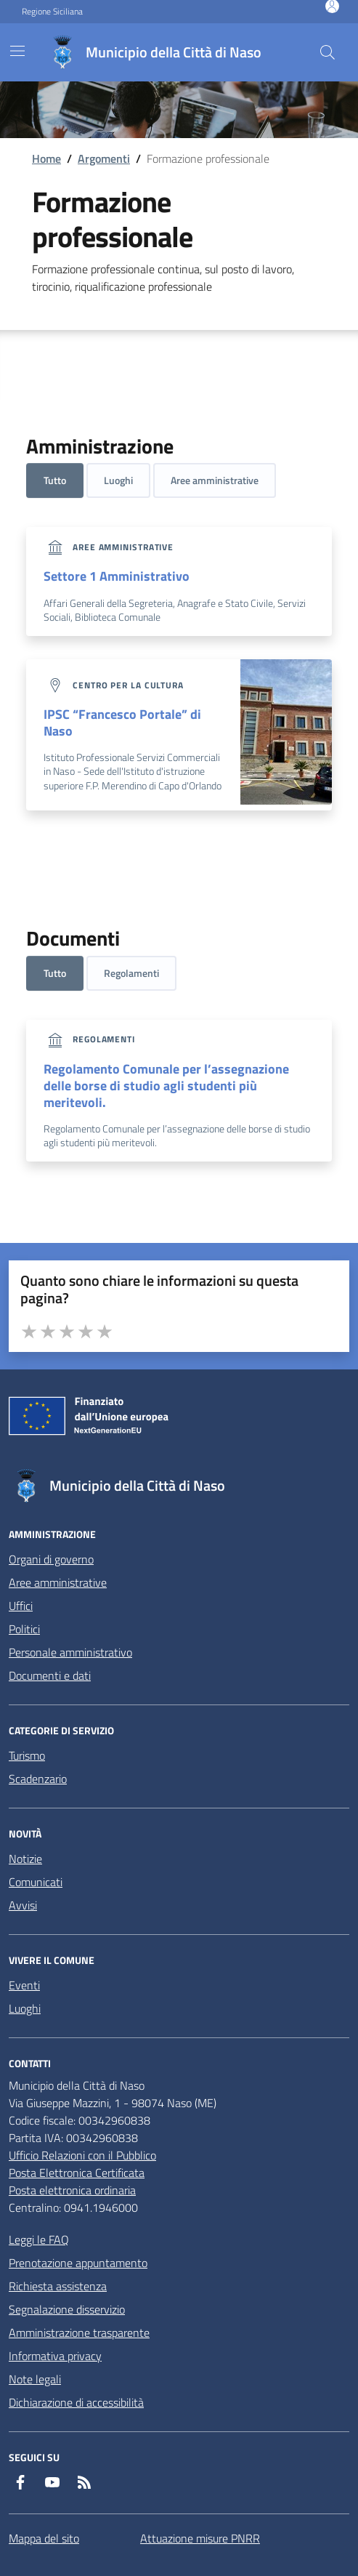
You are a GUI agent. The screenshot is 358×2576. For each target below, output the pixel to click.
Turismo (27, 1755)
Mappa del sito (44, 2538)
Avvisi (23, 1905)
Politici (24, 1629)
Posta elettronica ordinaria (72, 2190)
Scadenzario (38, 1778)
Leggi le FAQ (39, 2239)
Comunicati (35, 1882)
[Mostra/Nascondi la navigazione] (17, 51)
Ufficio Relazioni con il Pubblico (82, 2155)
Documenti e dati (50, 1675)
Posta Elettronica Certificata (77, 2172)
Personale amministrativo (70, 1652)
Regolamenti (131, 973)
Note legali (35, 2379)
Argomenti (104, 158)
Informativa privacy (55, 2355)
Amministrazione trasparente (79, 2332)
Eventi (24, 1985)
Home (46, 158)
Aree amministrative (215, 480)
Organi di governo (51, 1559)
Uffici (21, 1605)
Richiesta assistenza (58, 2286)
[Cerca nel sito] (327, 52)
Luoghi (118, 480)
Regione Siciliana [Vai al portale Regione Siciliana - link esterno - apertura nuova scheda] (52, 11)
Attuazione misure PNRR (200, 2538)
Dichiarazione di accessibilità (76, 2402)
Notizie (25, 1858)
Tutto (55, 480)
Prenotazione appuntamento (78, 2262)
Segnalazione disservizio (67, 2309)
